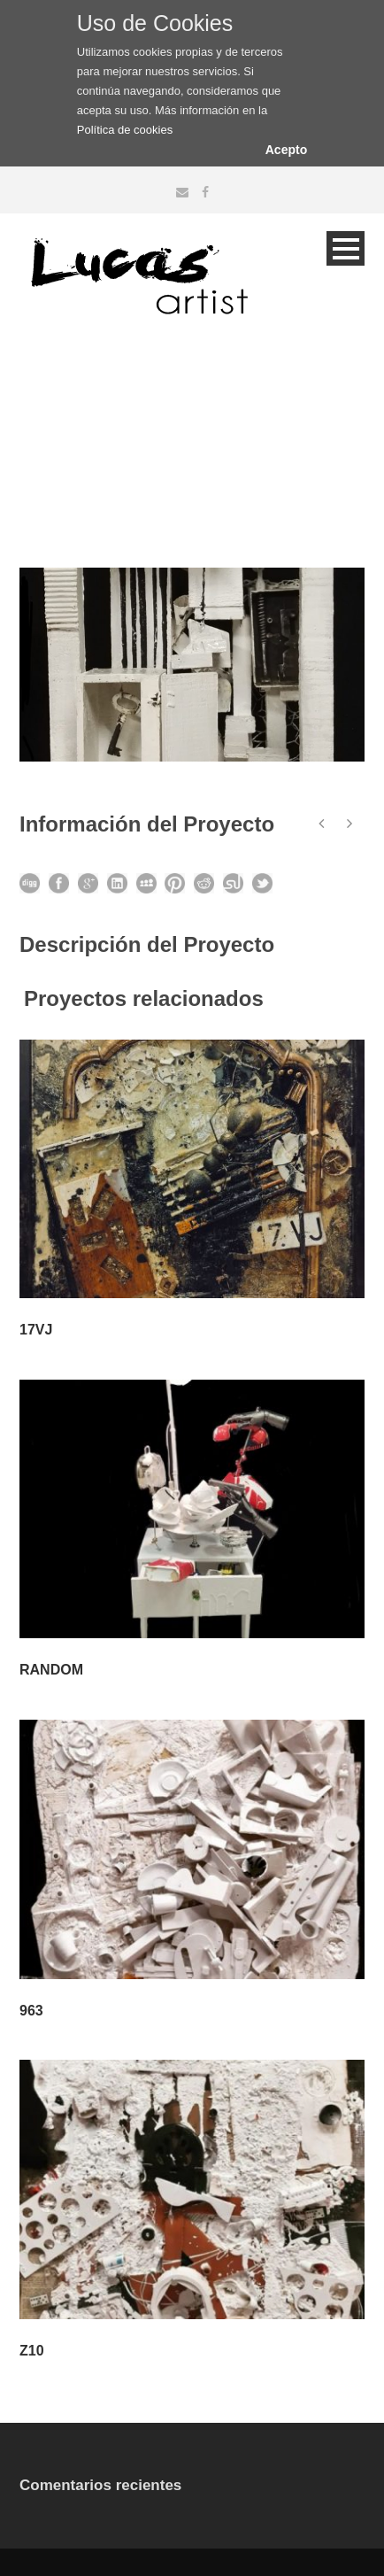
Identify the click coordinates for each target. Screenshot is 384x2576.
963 (31, 2010)
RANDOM (51, 1669)
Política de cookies (125, 129)
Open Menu (345, 248)
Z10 (31, 2350)
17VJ (35, 1329)
